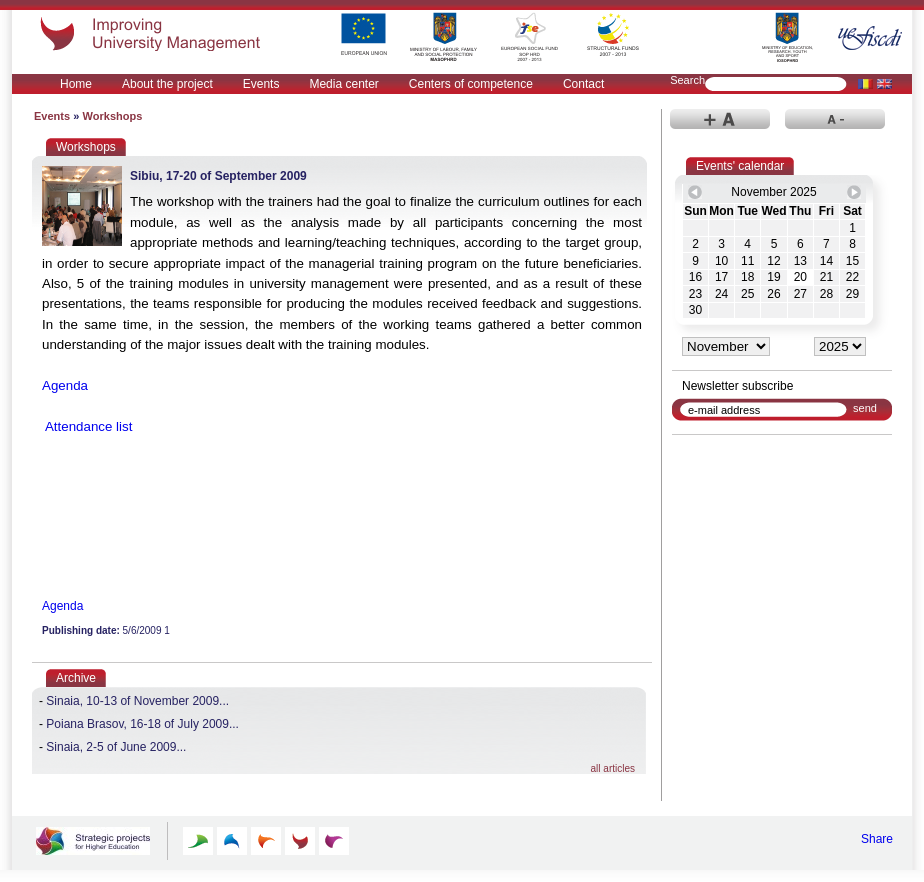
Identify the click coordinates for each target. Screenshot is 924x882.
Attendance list (87, 426)
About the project (167, 84)
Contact (583, 84)
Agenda (65, 385)
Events (261, 84)
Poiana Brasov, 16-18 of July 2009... (142, 724)
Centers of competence (471, 84)
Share (877, 839)
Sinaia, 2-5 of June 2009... (116, 747)
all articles (613, 768)
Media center (343, 84)
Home (76, 84)
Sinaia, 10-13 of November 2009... (137, 701)
